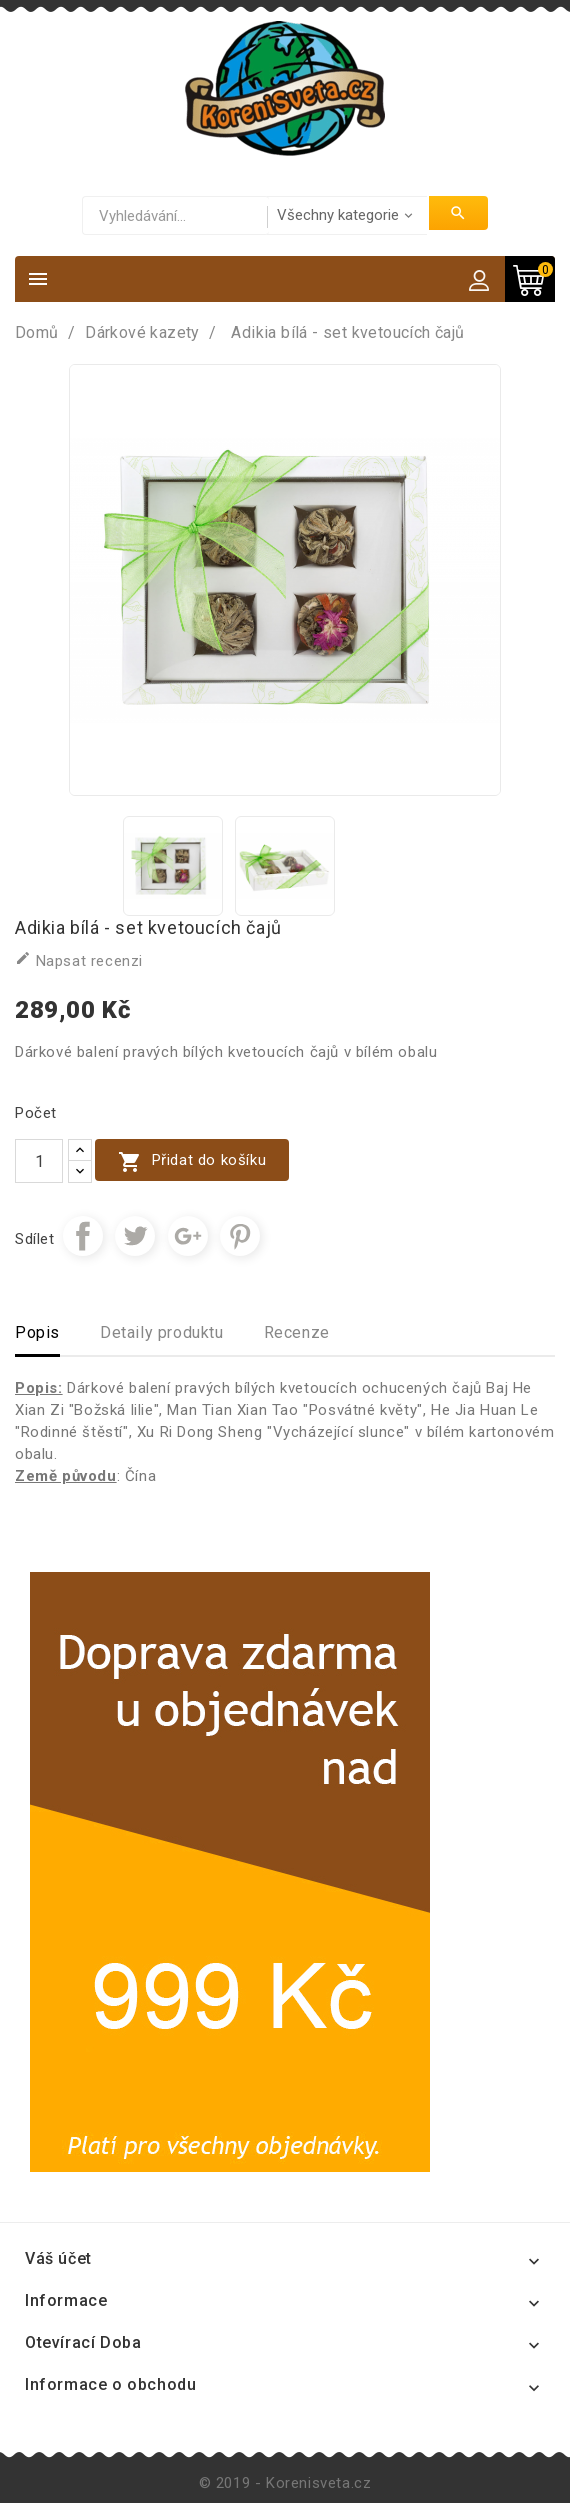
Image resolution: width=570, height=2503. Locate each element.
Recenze (297, 1332)
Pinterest (240, 1236)
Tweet (135, 1236)
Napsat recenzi (79, 960)
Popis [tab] (37, 1332)
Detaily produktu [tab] (162, 1332)
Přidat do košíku (192, 1161)
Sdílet (83, 1236)
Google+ (188, 1236)
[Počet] (39, 1161)
